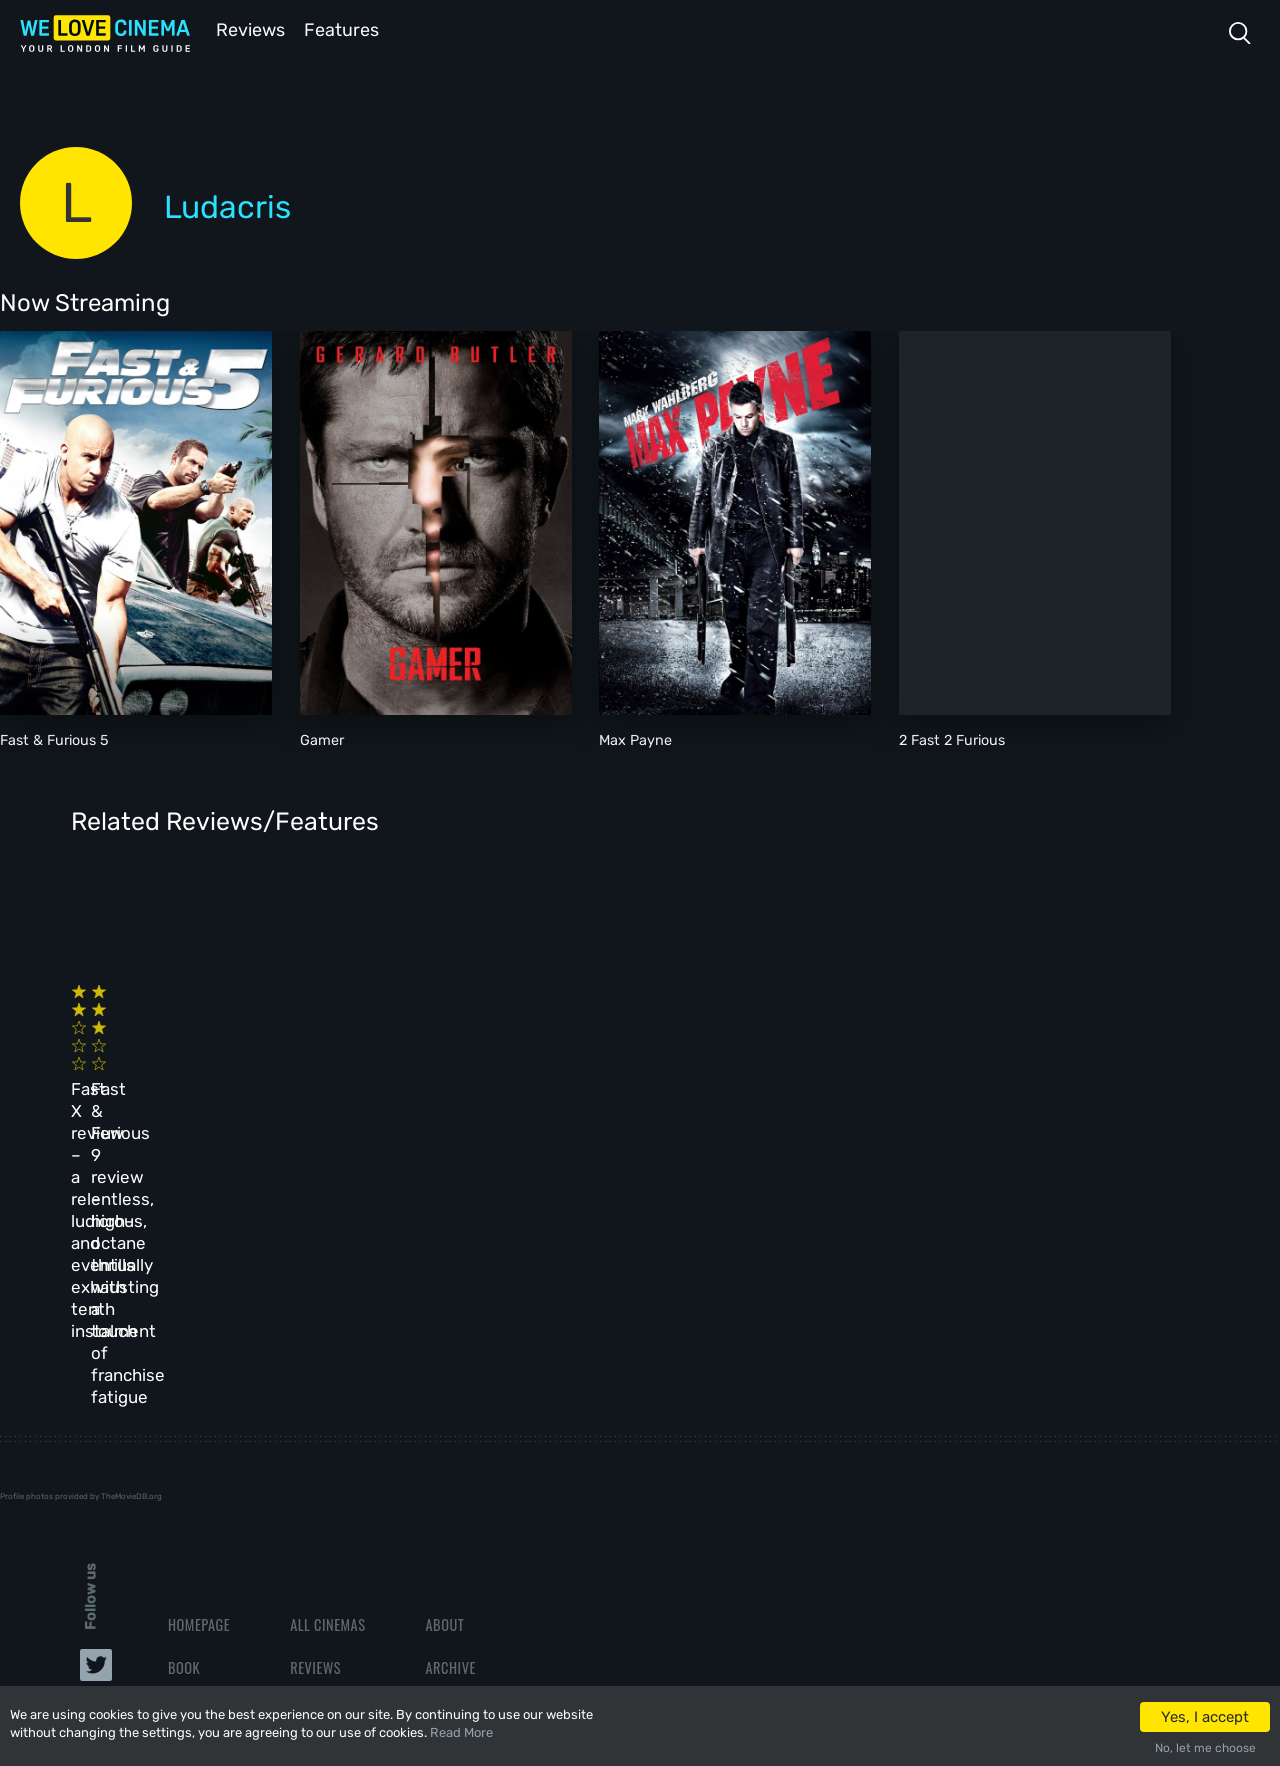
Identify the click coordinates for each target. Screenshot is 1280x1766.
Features (345, 28)
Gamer (322, 738)
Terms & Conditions (488, 1422)
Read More (461, 1732)
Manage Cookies (476, 1509)
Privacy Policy (472, 1465)
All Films (197, 1422)
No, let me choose (1205, 1748)
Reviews (247, 28)
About (444, 1336)
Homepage (199, 1336)
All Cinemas (327, 1336)
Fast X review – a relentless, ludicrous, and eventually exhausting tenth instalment (183, 1055)
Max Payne (635, 738)
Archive (450, 1379)
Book (184, 1379)
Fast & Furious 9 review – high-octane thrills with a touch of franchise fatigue (442, 1055)
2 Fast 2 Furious (952, 738)
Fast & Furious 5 (54, 738)
